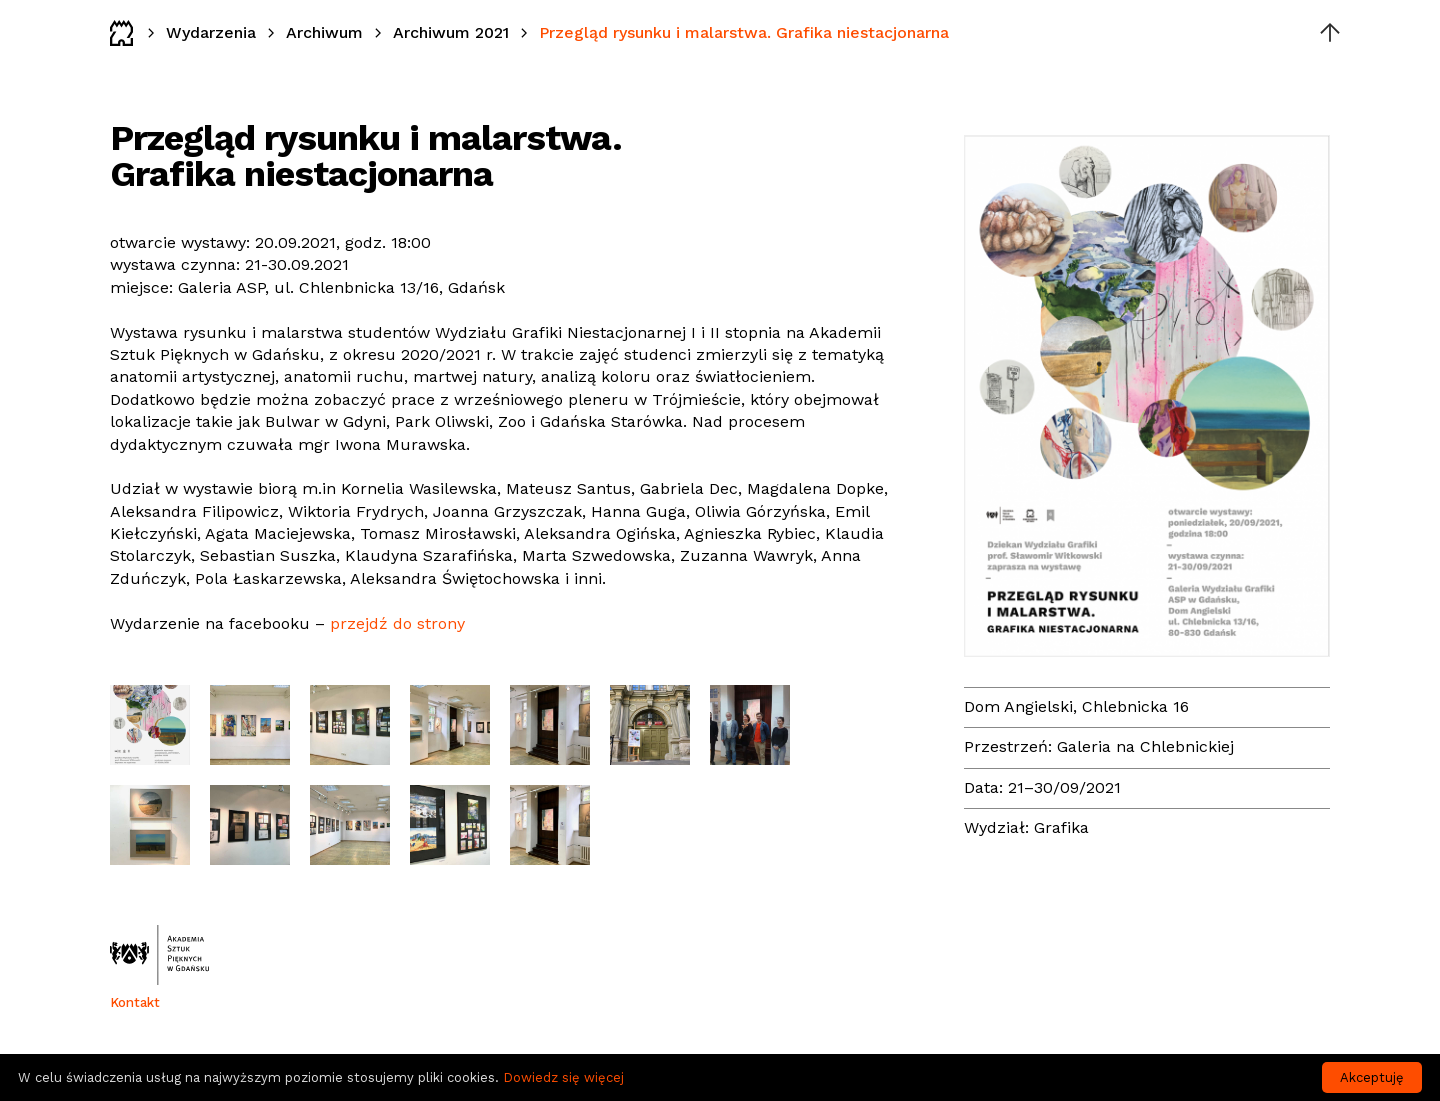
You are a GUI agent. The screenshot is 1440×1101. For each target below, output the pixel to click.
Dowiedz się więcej (563, 1077)
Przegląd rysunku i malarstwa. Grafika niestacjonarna (744, 32)
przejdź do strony (397, 623)
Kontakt (135, 1002)
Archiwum (324, 32)
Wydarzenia (211, 32)
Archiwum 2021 (451, 32)
